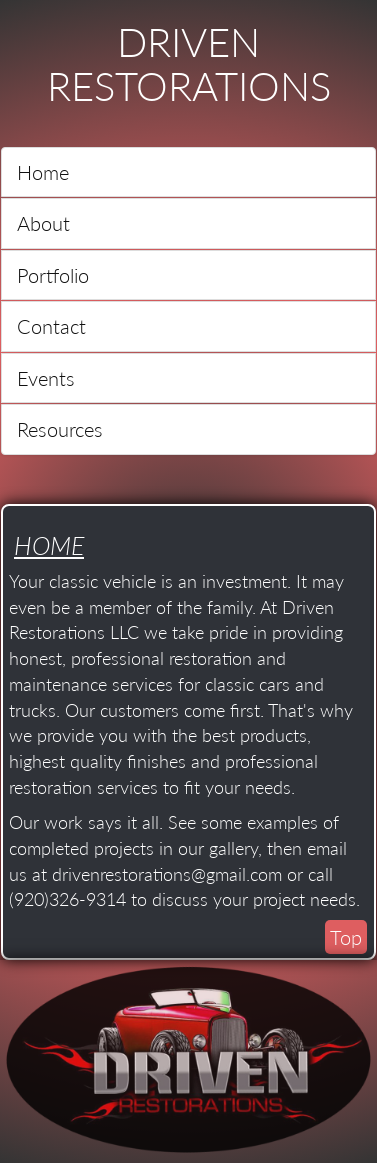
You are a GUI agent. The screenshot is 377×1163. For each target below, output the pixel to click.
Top (346, 937)
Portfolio (53, 275)
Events (46, 378)
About (43, 223)
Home (43, 172)
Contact (51, 326)
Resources (60, 429)
